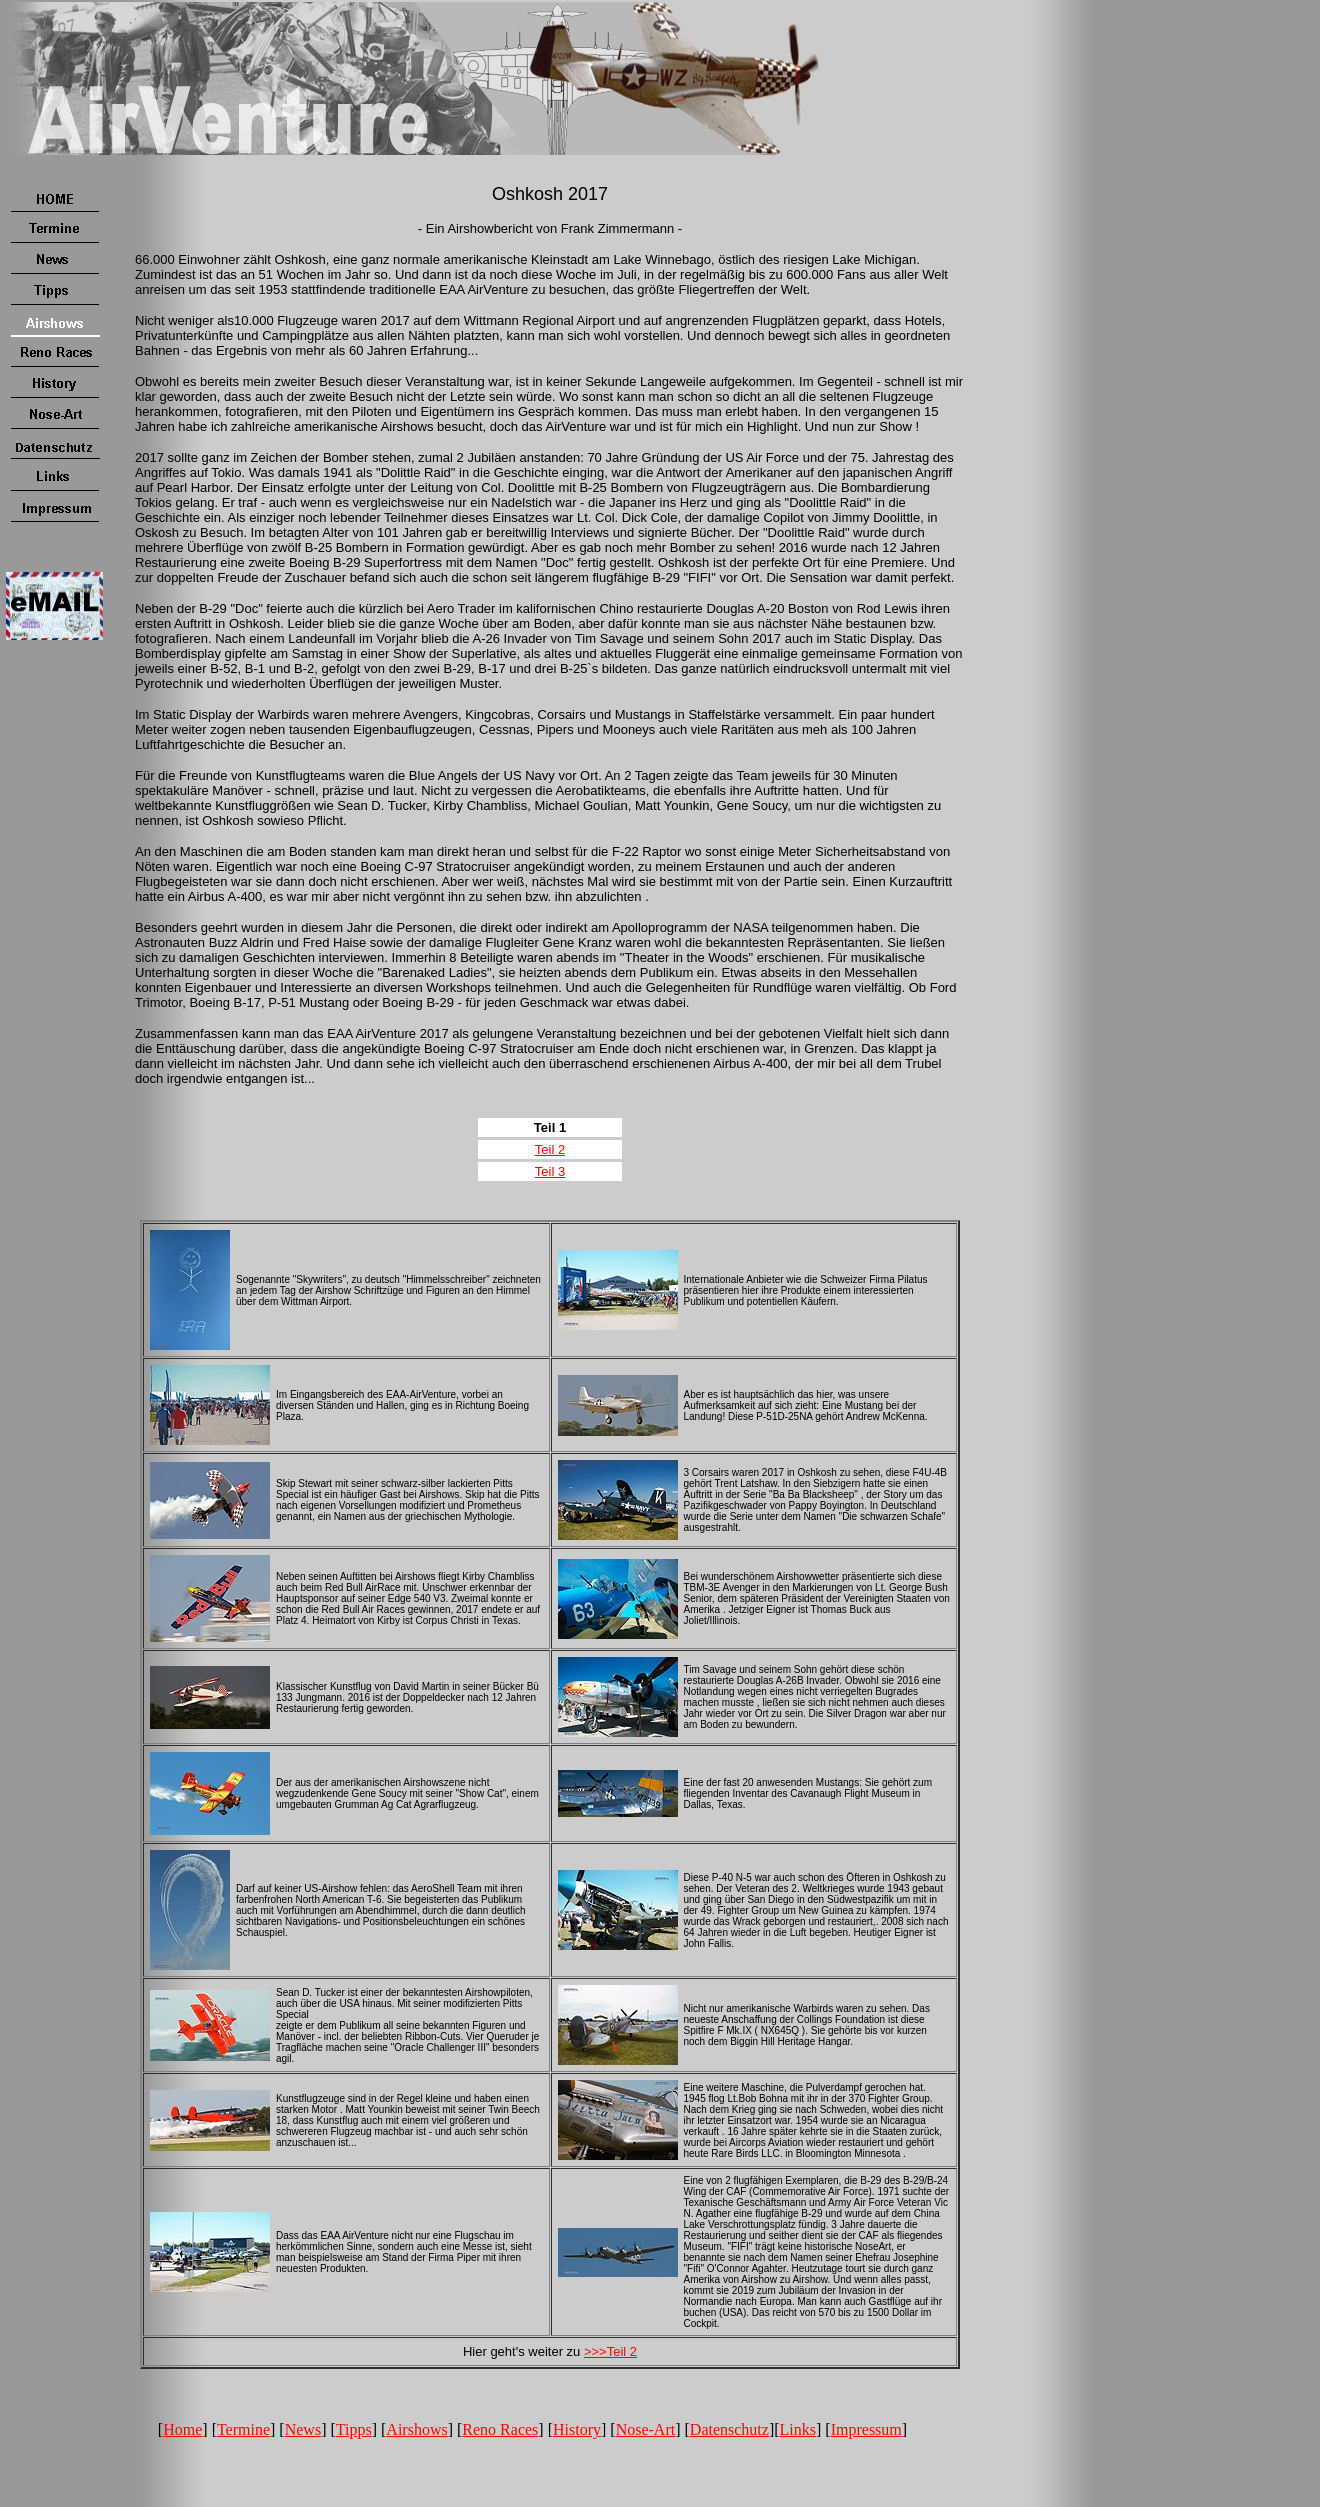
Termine (243, 2429)
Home (182, 2429)
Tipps (354, 2429)
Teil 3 (550, 1171)
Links (798, 2429)
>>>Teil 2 (610, 2351)
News (303, 2429)
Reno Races (500, 2429)
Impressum (866, 2429)
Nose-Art (646, 2429)
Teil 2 (550, 1149)
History (577, 2429)
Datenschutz (729, 2429)
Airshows (416, 2429)
